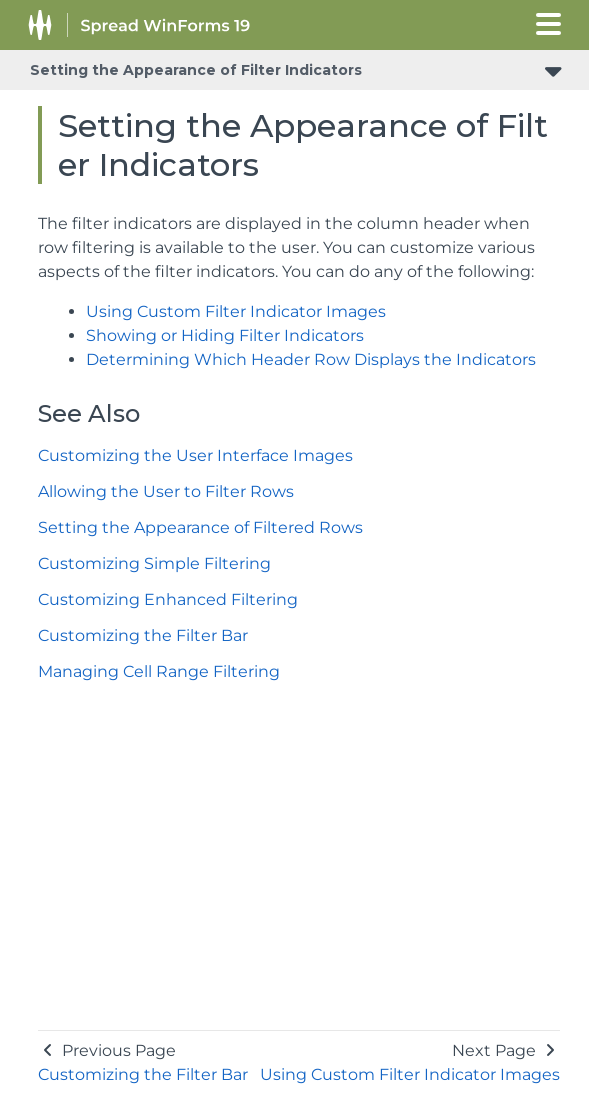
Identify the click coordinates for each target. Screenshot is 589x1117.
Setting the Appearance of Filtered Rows (200, 527)
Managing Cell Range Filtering (159, 671)
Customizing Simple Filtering (154, 563)
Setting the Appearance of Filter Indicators (196, 70)
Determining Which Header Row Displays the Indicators (311, 359)
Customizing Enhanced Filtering (168, 599)
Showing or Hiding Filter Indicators (225, 335)
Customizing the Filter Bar (143, 635)
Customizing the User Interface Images (195, 455)
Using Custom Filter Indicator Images (236, 311)
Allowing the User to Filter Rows (166, 491)
